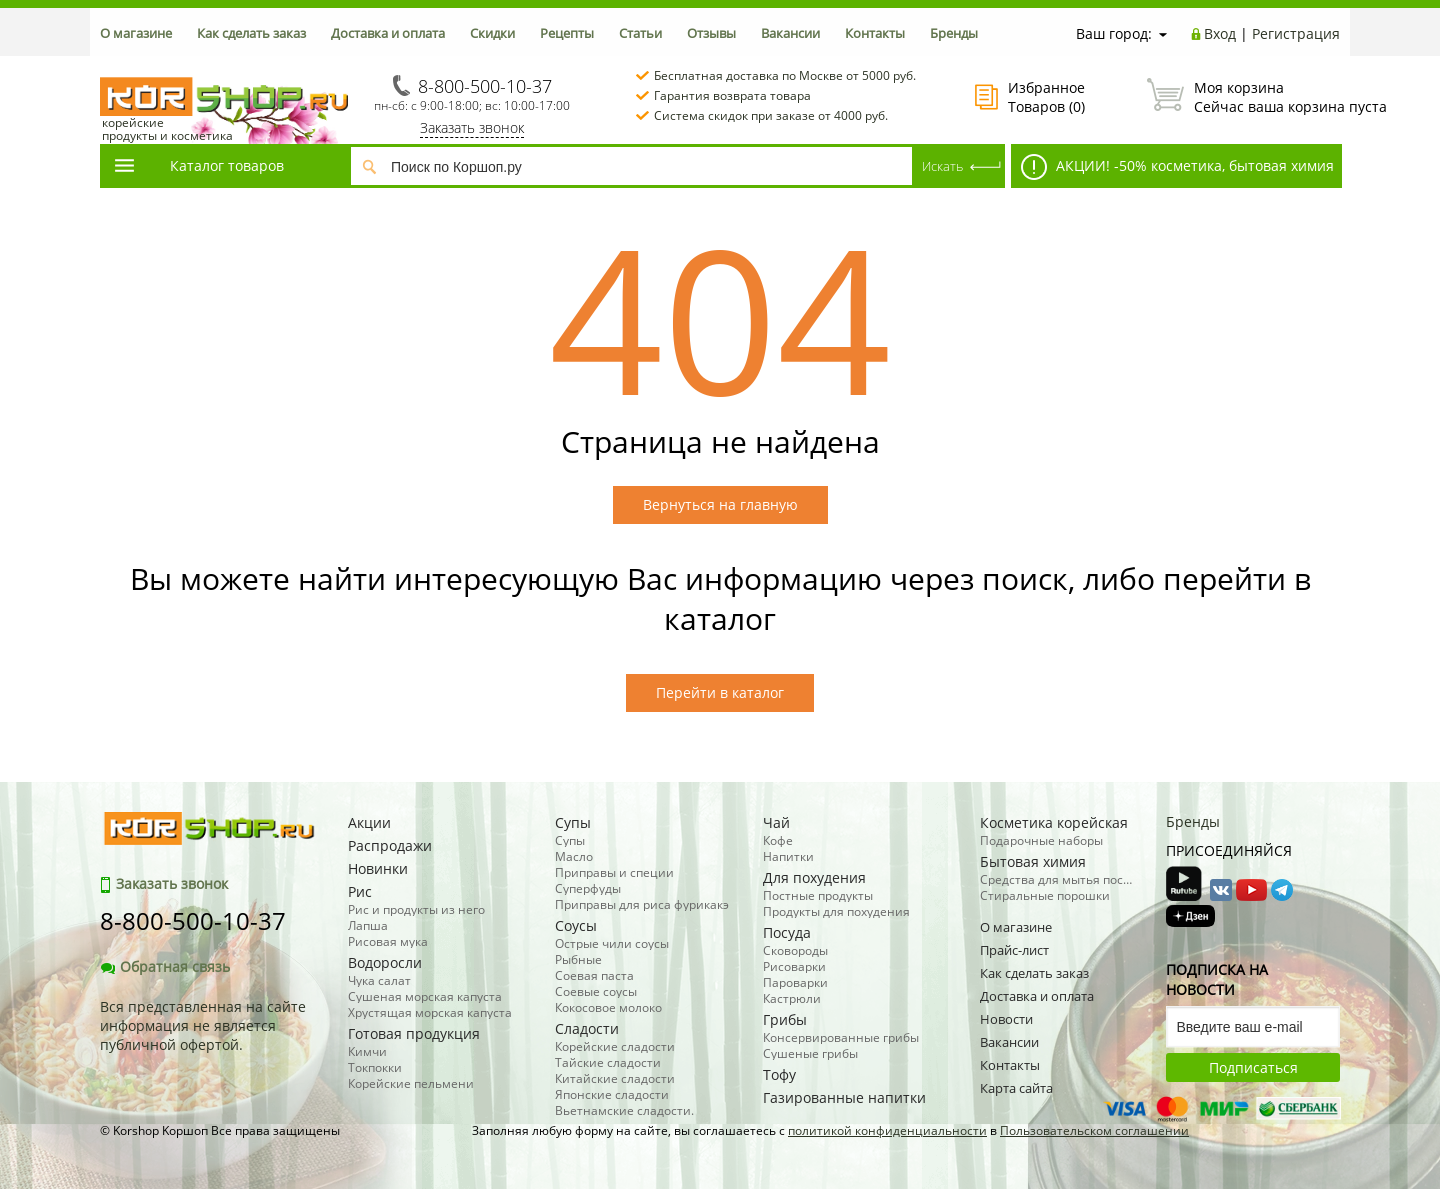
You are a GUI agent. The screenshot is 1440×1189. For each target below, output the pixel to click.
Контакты (875, 33)
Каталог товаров (198, 165)
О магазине (136, 33)
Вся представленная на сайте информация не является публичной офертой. (203, 1025)
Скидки (492, 33)
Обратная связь (165, 966)
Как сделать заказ (251, 33)
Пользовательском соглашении (1094, 1130)
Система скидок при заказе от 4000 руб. (771, 115)
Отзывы (711, 33)
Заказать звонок (472, 127)
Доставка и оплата (388, 33)
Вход (1220, 33)
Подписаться (1253, 1067)
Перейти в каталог (720, 692)
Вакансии (790, 33)
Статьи (640, 33)
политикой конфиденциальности (887, 1130)
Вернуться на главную (720, 504)
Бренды (954, 33)
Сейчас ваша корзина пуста (1243, 97)
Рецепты (567, 33)
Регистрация (1296, 33)
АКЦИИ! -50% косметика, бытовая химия (1177, 167)
